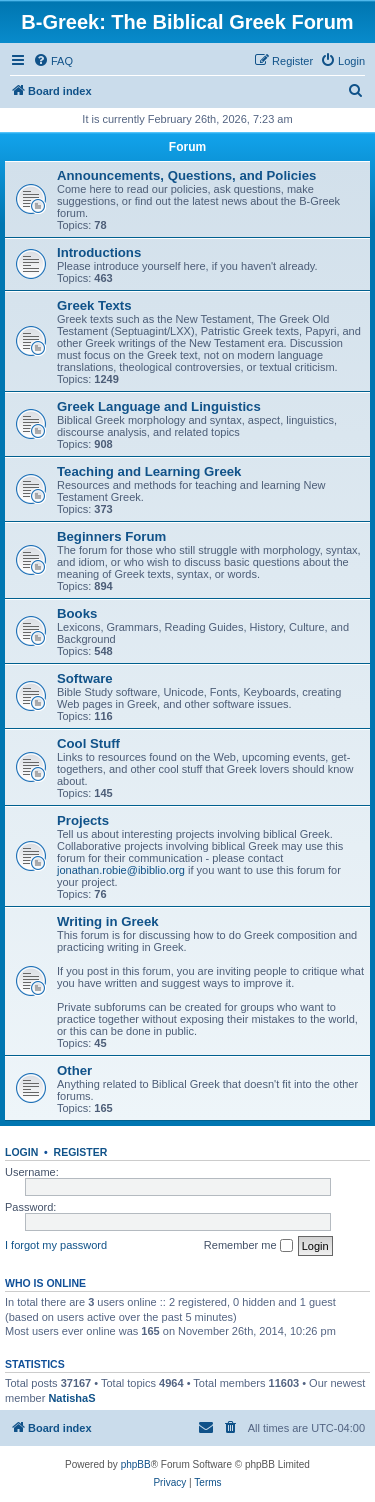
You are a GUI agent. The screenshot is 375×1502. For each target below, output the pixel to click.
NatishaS (71, 1398)
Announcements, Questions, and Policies (186, 175)
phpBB (136, 1464)
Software (85, 678)
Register (81, 1152)
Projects (83, 820)
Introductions (99, 252)
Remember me (248, 1246)
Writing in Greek (108, 921)
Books (77, 613)
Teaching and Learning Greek (149, 471)
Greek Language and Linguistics (159, 406)
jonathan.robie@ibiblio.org (121, 870)
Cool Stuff (88, 743)
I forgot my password (56, 1245)
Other (74, 1070)
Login (21, 1152)
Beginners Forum (111, 536)
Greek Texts (94, 305)
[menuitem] (53, 61)
